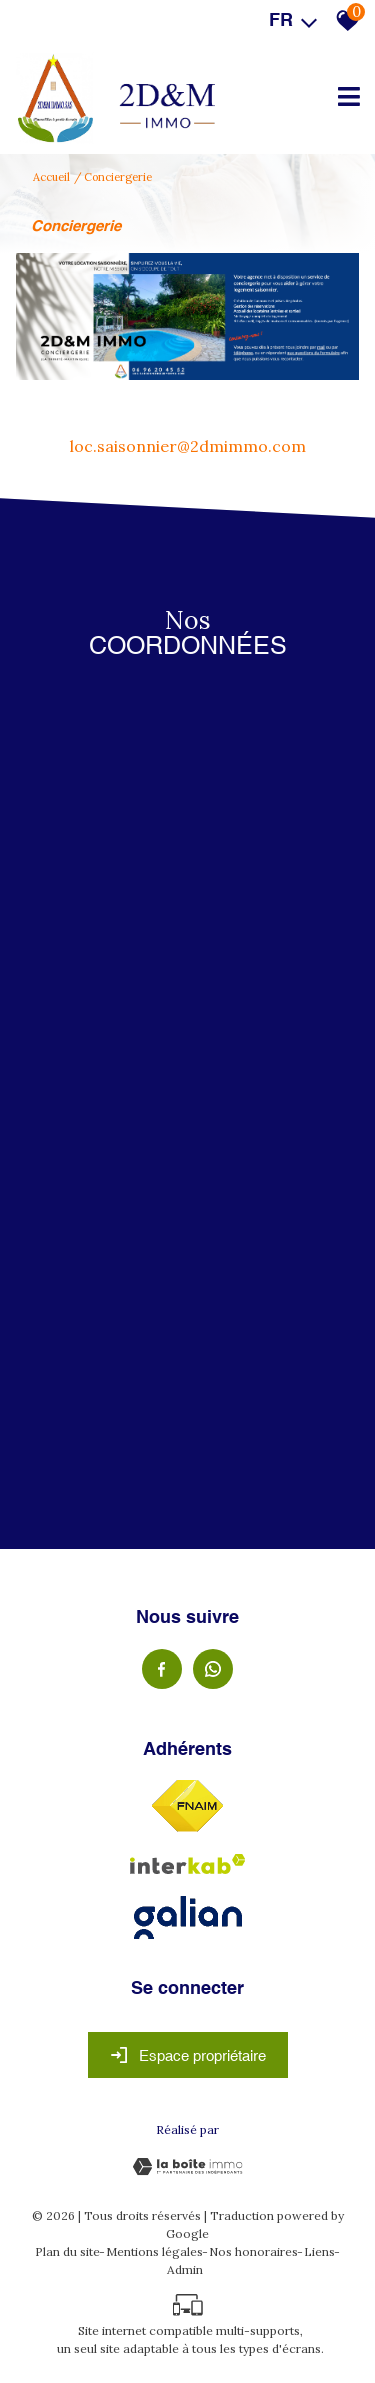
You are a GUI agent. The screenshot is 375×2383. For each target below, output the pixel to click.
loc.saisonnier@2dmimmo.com (188, 446)
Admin (185, 2269)
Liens (319, 2251)
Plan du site (67, 2251)
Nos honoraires (253, 2251)
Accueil (51, 177)
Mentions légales (154, 2251)
